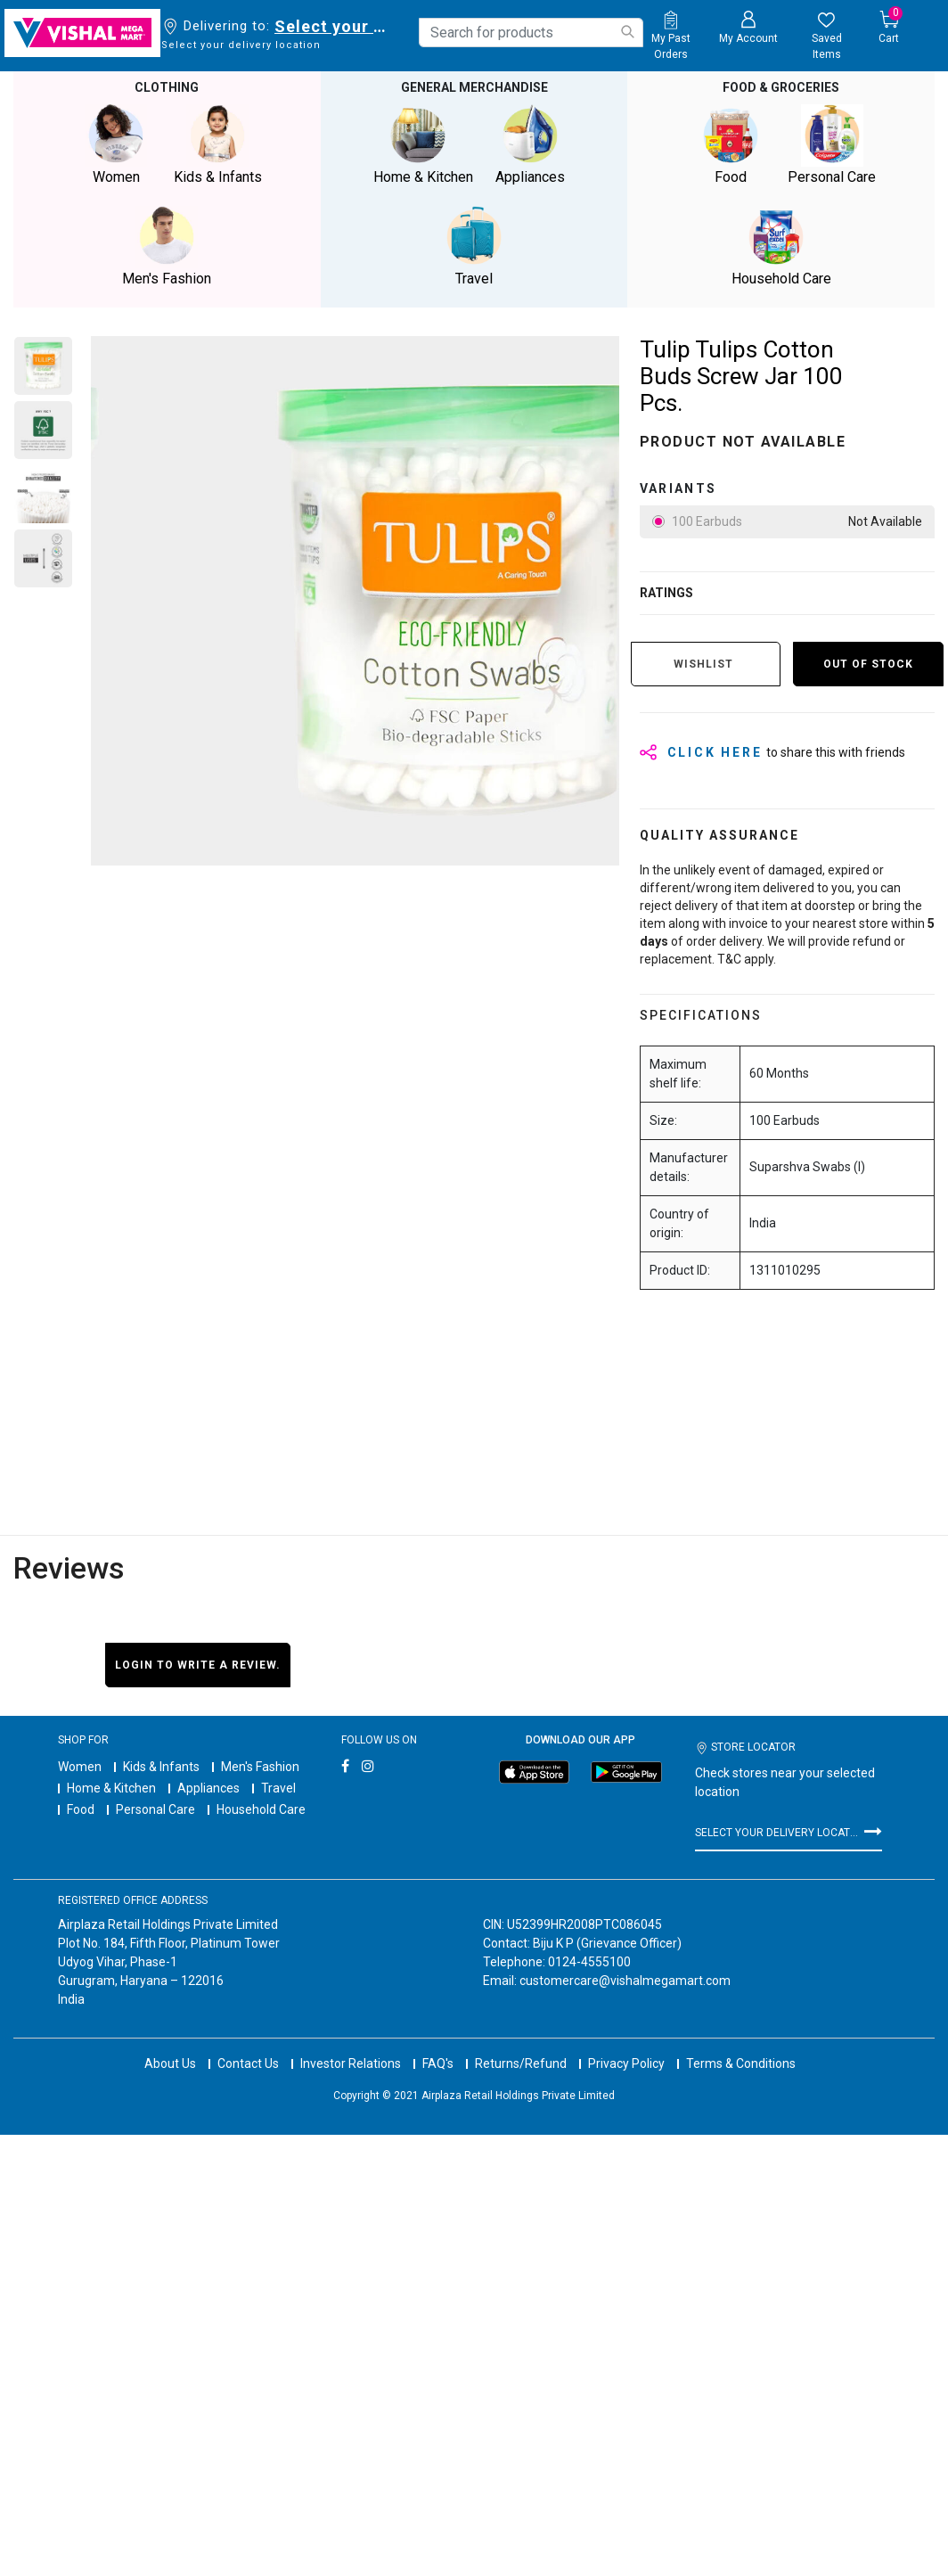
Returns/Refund (521, 2063)
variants (678, 488)
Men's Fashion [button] (166, 246)
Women (80, 1767)
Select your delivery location (333, 26)
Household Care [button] (781, 246)
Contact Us (248, 2063)
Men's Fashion (260, 1767)
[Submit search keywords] (627, 31)
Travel (278, 1788)
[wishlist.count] (826, 36)
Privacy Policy (626, 2063)
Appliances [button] (530, 144)
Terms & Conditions (741, 2063)
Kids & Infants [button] (217, 144)
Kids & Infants (161, 1767)
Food (80, 1809)
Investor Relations (350, 2063)
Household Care (261, 1809)
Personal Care (155, 1809)
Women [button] (115, 144)
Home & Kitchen (111, 1788)
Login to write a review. (198, 1665)
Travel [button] (474, 246)
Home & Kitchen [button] (423, 144)
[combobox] (531, 32)
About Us (170, 2063)
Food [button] (730, 144)
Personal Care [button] (832, 144)
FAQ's (438, 2063)
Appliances (208, 1788)
